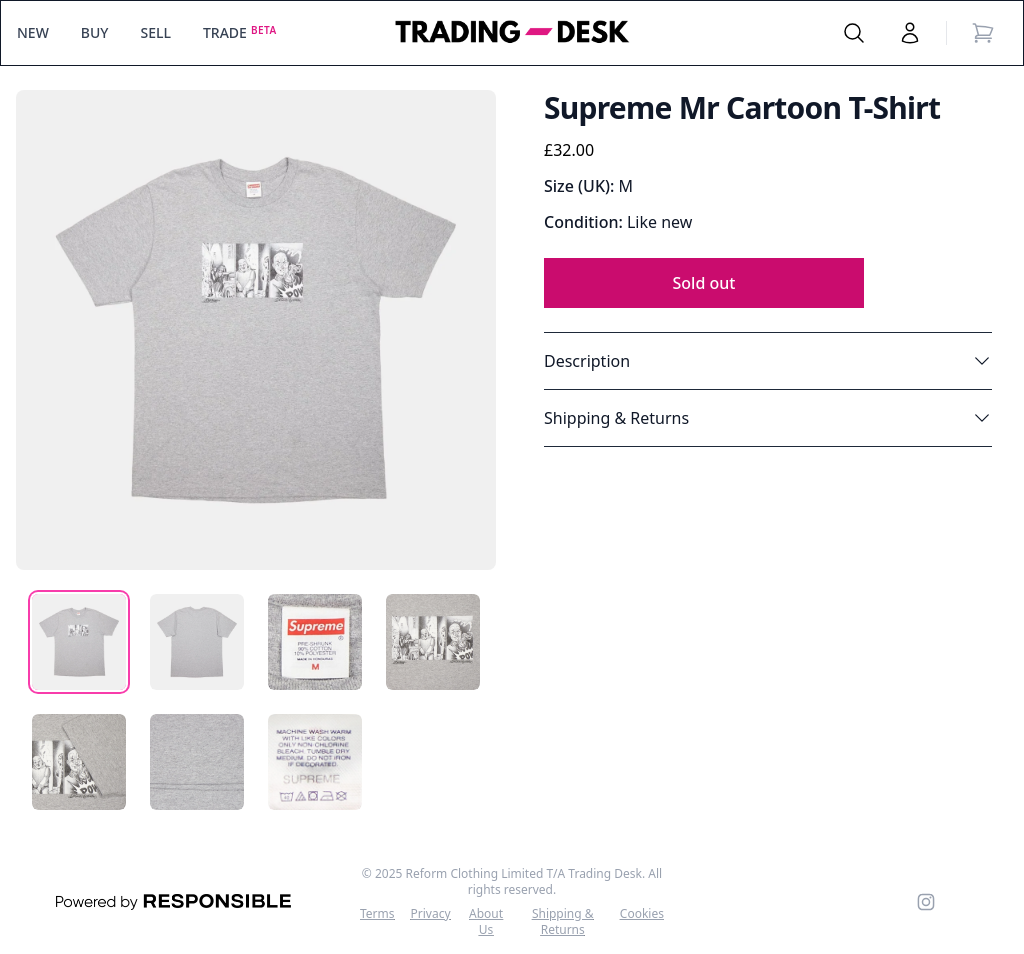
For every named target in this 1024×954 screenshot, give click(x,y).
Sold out (704, 283)
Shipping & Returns (563, 922)
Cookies (642, 914)
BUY (95, 32)
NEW (33, 32)
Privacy (431, 914)
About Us (486, 922)
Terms (377, 914)
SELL (156, 32)
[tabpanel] (256, 330)
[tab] (79, 642)
